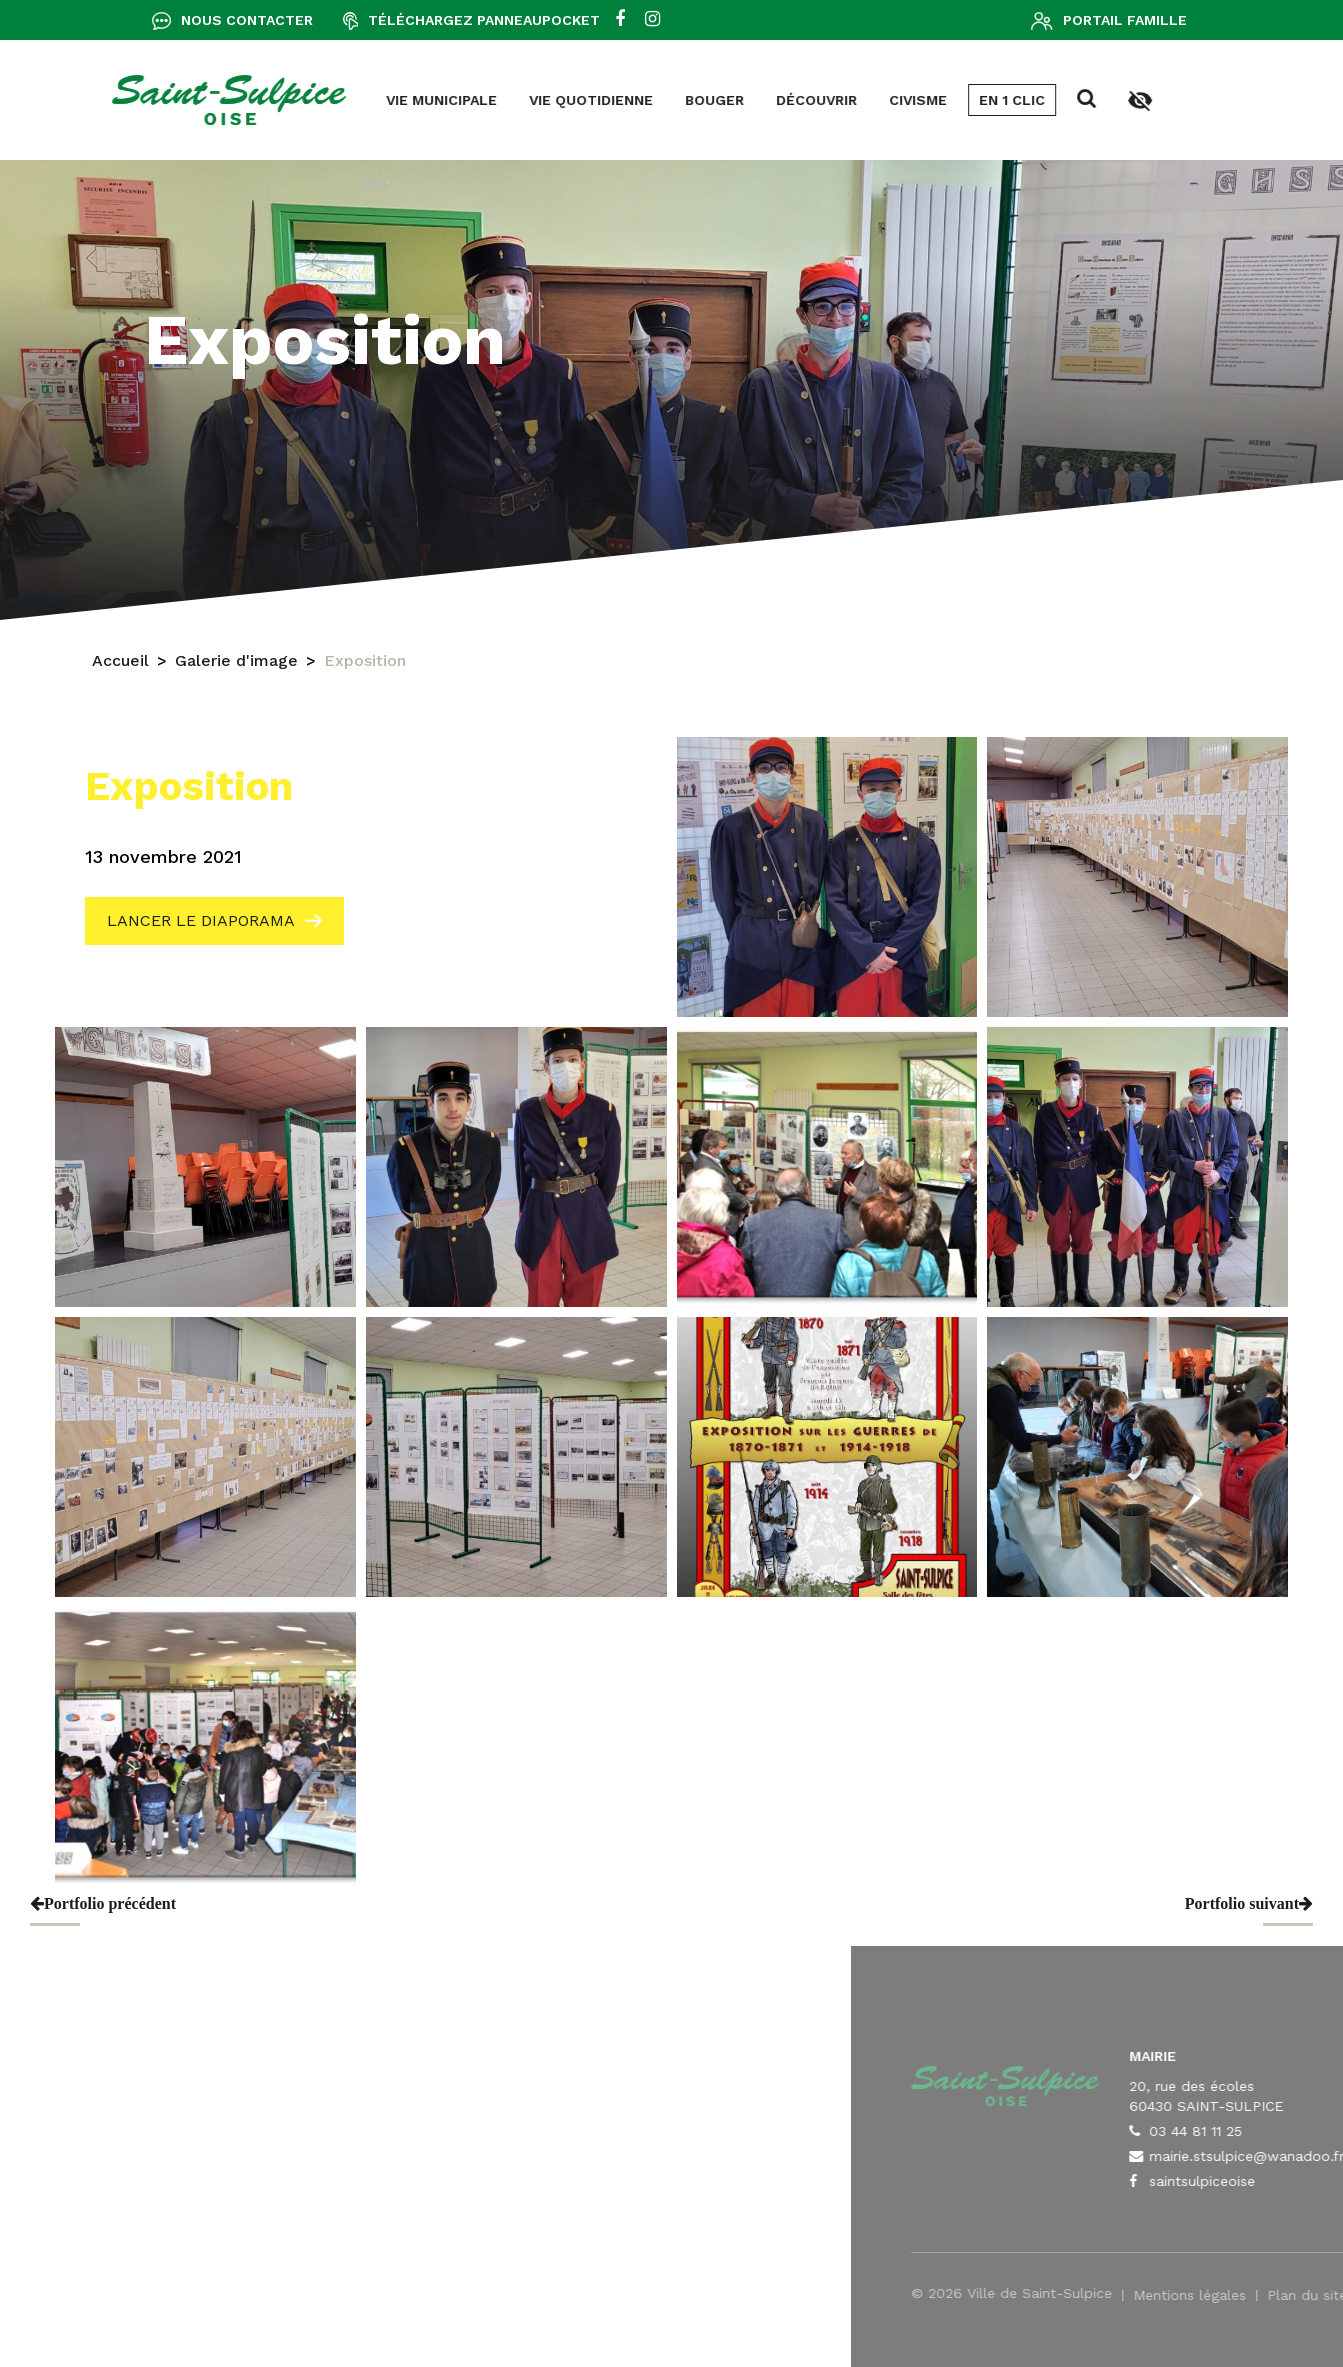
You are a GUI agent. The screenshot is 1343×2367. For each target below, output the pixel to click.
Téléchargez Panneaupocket (484, 20)
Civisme (651, 100)
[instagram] (652, 20)
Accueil (120, 662)
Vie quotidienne (324, 100)
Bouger (447, 100)
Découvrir (549, 100)
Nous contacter (247, 20)
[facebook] (620, 20)
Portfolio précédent (103, 1903)
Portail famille (1125, 20)
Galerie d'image (236, 662)
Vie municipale (174, 100)
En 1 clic (745, 100)
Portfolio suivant (1249, 1903)
